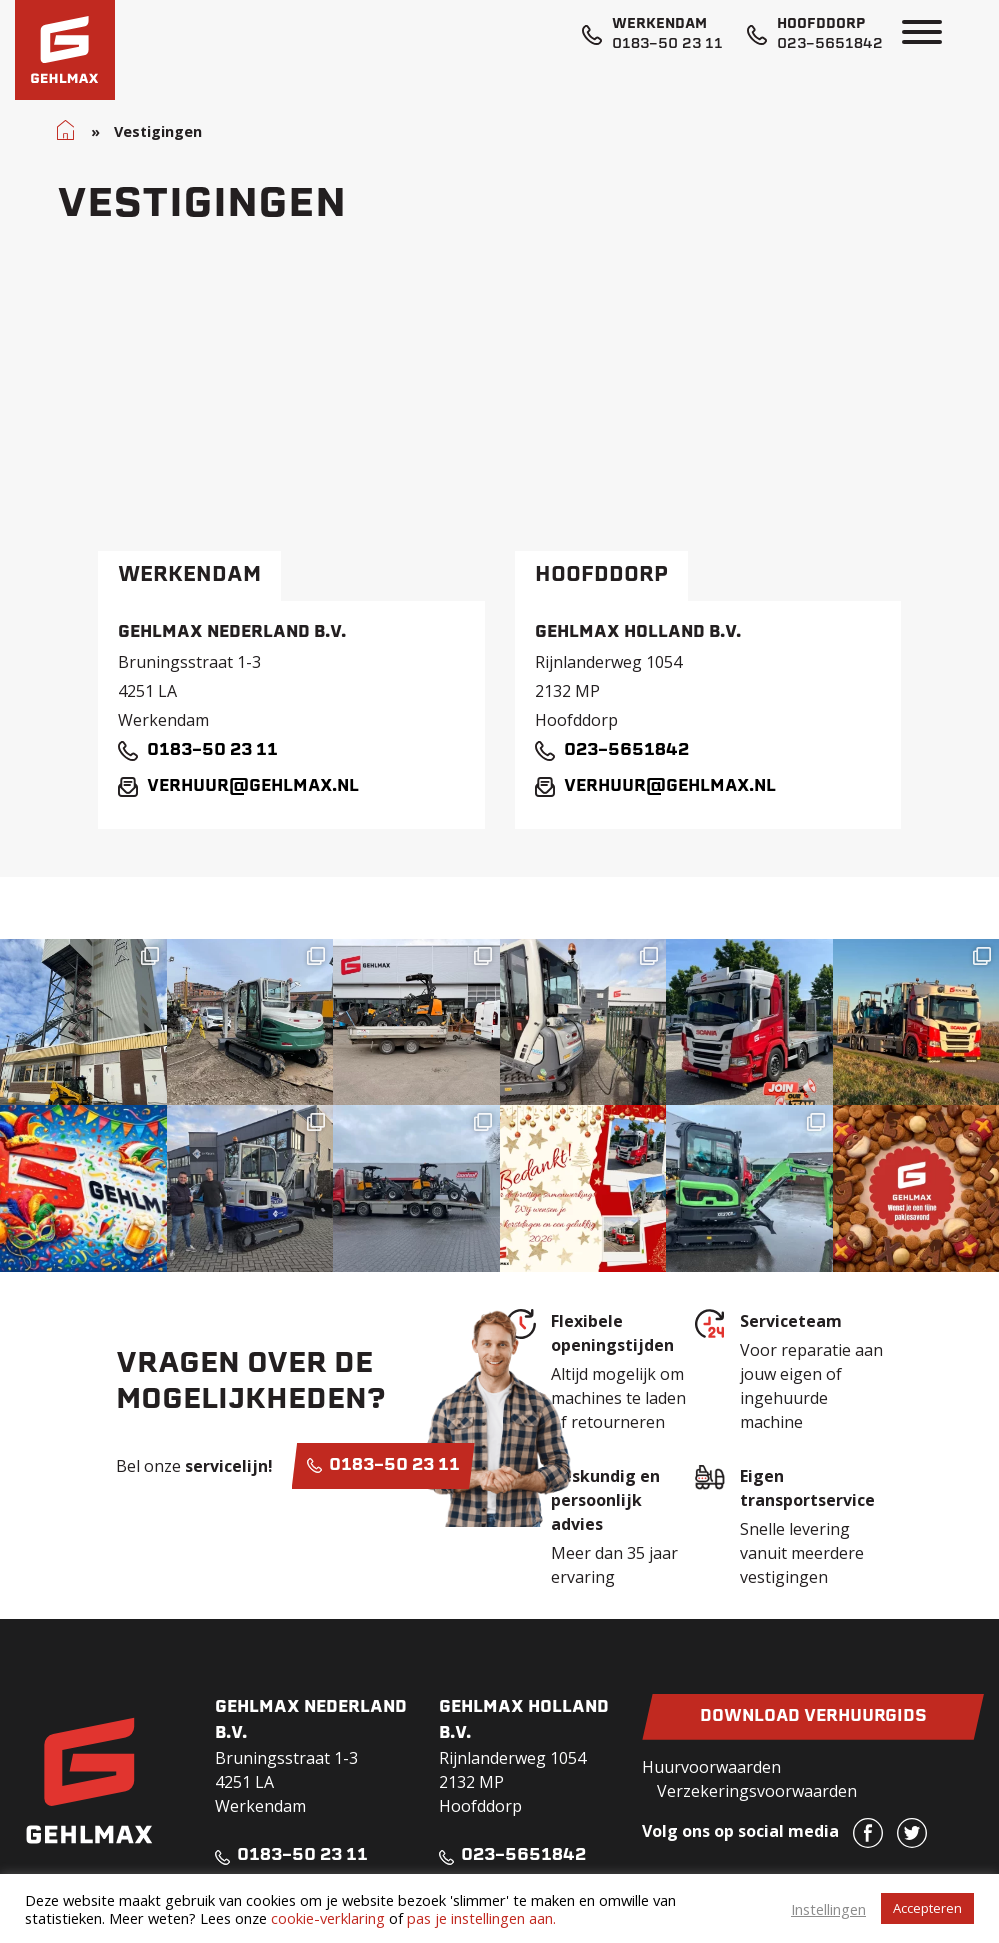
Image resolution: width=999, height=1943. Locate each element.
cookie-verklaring (328, 1918)
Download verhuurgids (813, 1717)
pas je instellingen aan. (481, 1918)
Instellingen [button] (828, 1909)
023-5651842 (830, 44)
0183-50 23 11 (667, 44)
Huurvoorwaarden (711, 1767)
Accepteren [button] (927, 1908)
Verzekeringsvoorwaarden (757, 1791)
